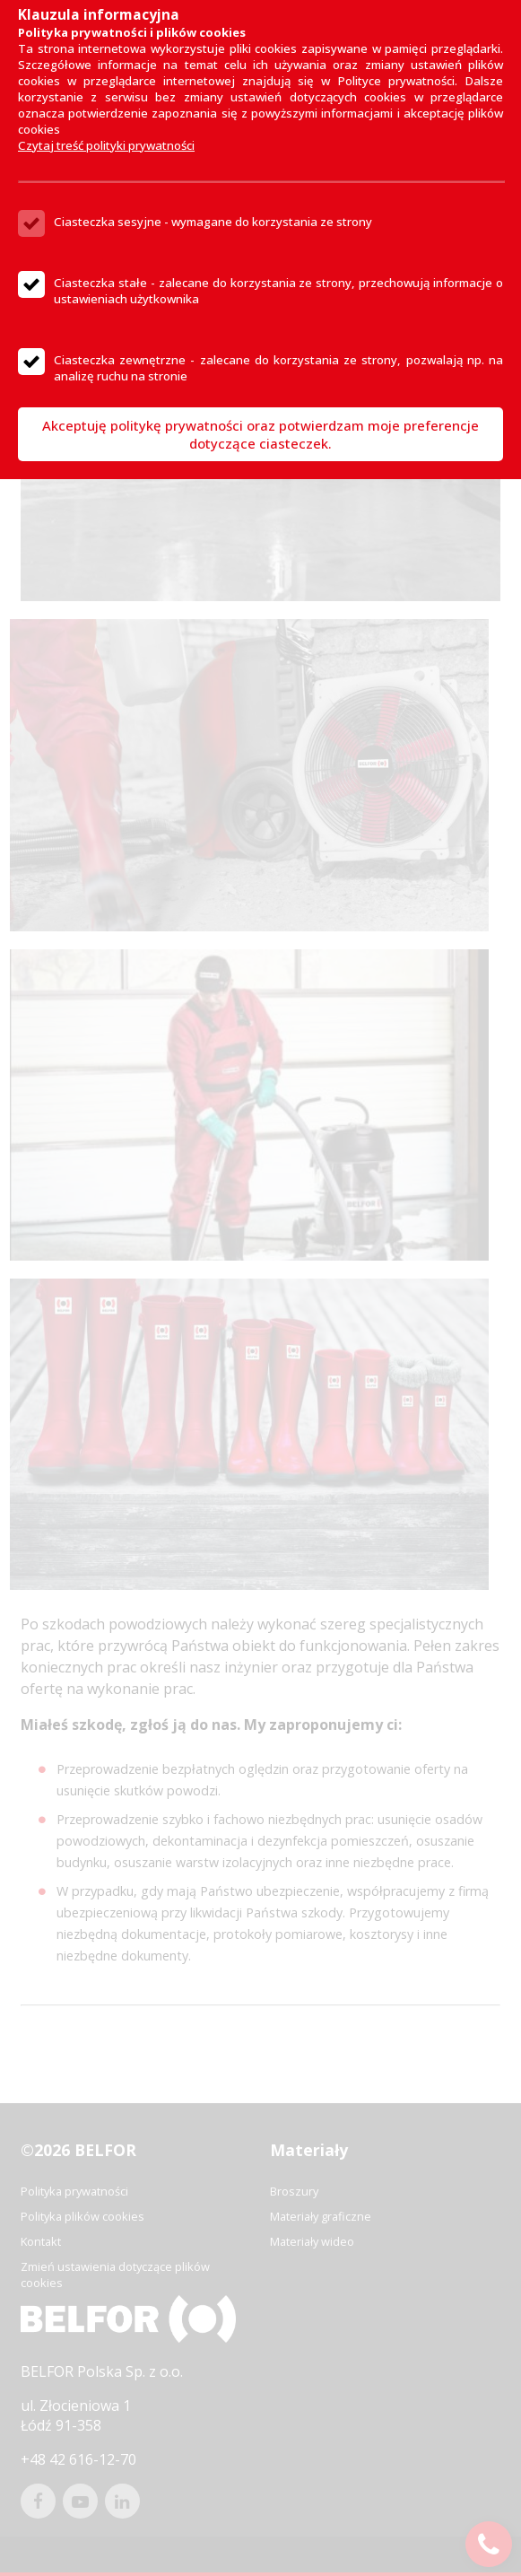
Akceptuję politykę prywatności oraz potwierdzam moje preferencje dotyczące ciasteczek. (260, 434)
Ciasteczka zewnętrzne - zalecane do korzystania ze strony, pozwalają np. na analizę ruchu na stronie (278, 368)
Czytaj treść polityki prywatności (106, 145)
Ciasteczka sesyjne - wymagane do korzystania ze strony (213, 222)
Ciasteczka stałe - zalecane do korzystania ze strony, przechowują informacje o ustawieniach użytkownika (278, 291)
